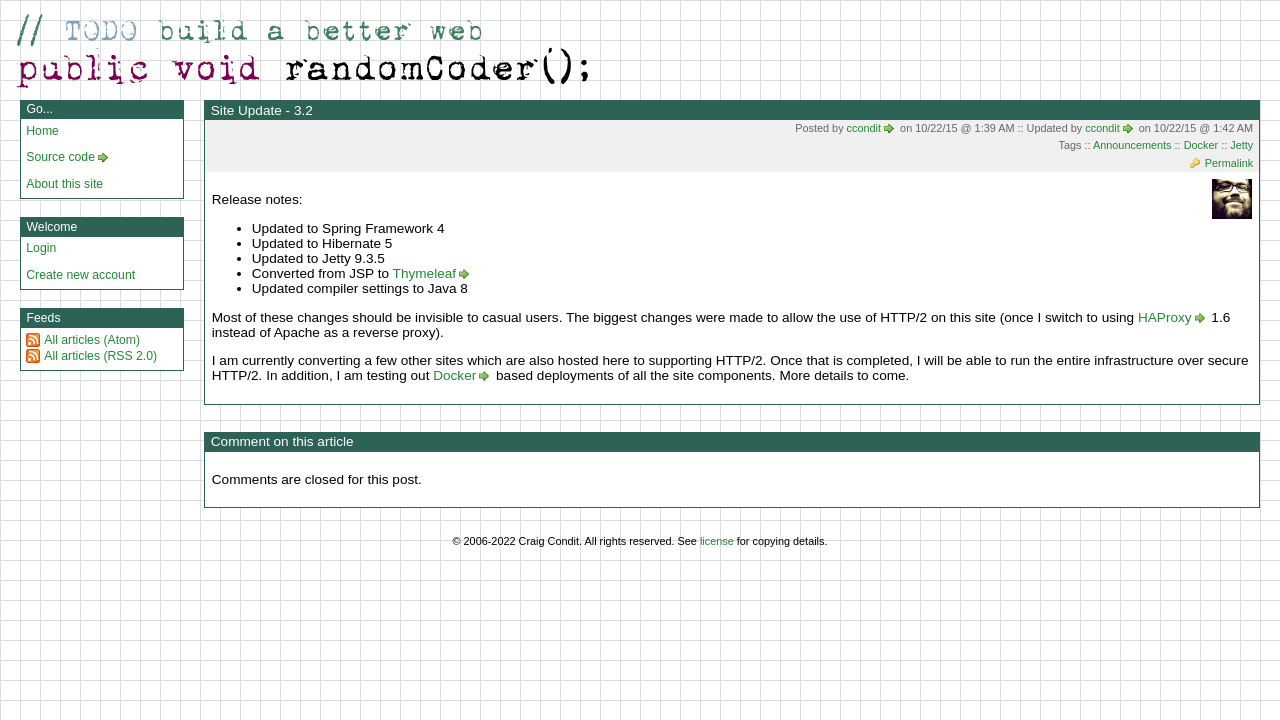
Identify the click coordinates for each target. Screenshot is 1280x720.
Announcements (1132, 145)
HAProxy (1165, 317)
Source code (60, 157)
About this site (64, 184)
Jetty (1241, 145)
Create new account (80, 275)
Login (41, 248)
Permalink (1229, 163)
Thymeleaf (424, 273)
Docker (1201, 145)
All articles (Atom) (92, 340)
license (717, 541)
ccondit (864, 128)
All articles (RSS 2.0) (100, 356)
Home (42, 131)
